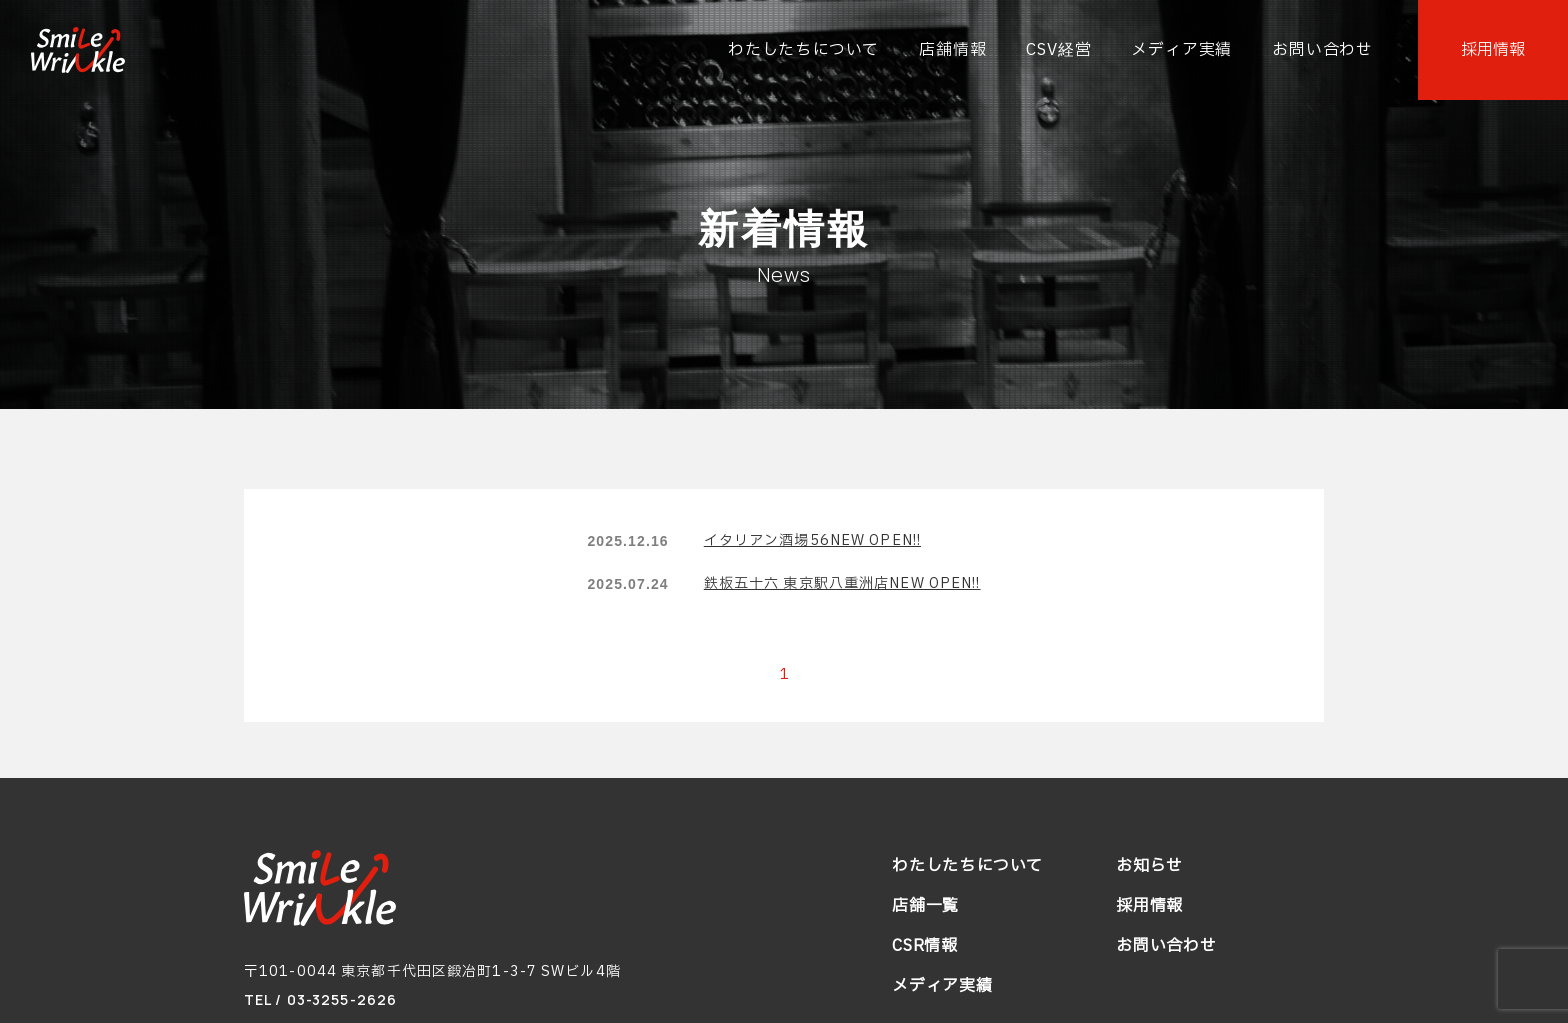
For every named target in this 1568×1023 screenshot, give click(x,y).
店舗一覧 (925, 906)
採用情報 (1149, 906)
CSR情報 (925, 946)
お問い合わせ (1166, 946)
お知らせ (1149, 866)
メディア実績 (942, 986)
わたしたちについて (967, 866)
